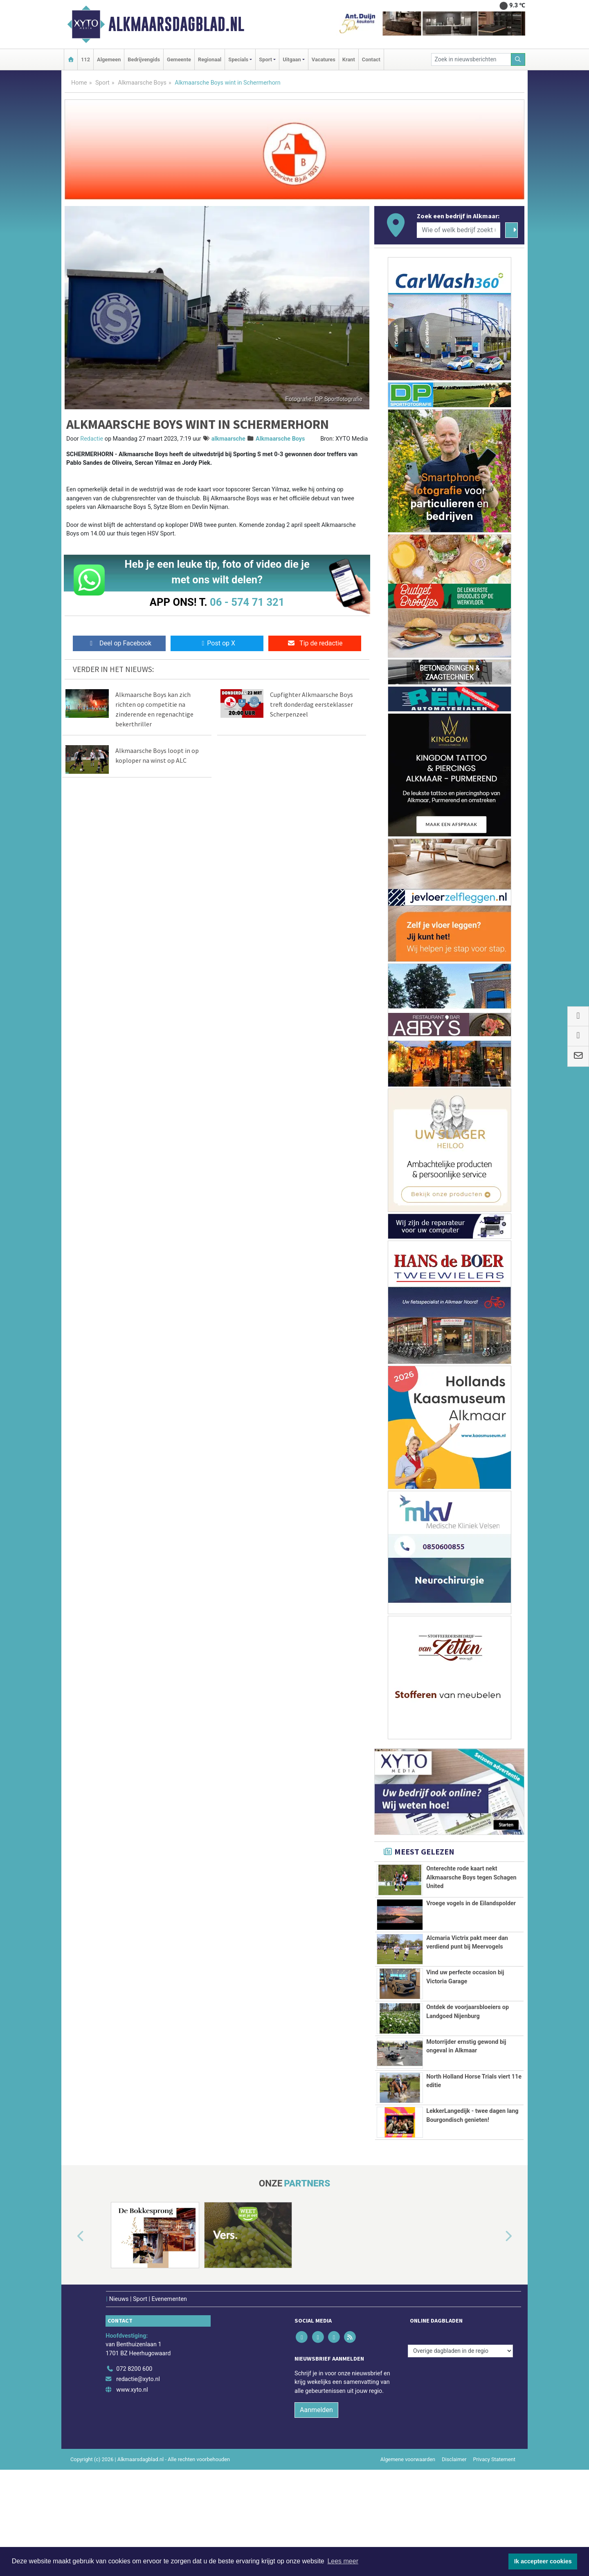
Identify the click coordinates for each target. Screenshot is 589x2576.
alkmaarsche (228, 438)
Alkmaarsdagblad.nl (176, 24)
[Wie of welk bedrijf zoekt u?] (458, 230)
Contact (371, 59)
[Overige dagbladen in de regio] (460, 2457)
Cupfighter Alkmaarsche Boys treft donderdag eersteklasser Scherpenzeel (311, 704)
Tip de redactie (314, 643)
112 (85, 59)
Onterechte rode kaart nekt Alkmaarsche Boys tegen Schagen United (471, 1877)
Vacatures (323, 59)
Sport (102, 82)
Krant (348, 59)
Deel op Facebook (119, 643)
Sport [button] (265, 59)
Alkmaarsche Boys (142, 82)
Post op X (217, 643)
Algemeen (109, 59)
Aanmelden (316, 2516)
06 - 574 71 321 (247, 602)
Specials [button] (238, 59)
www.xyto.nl (132, 2496)
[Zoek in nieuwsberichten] (471, 59)
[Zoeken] (518, 59)
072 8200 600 (134, 2475)
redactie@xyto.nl (138, 2485)
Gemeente (179, 59)
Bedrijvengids (144, 59)
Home (79, 82)
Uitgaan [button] (292, 59)
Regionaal (209, 59)
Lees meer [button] (342, 2561)
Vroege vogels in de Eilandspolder (471, 1934)
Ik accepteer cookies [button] (543, 2561)
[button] (71, 2343)
